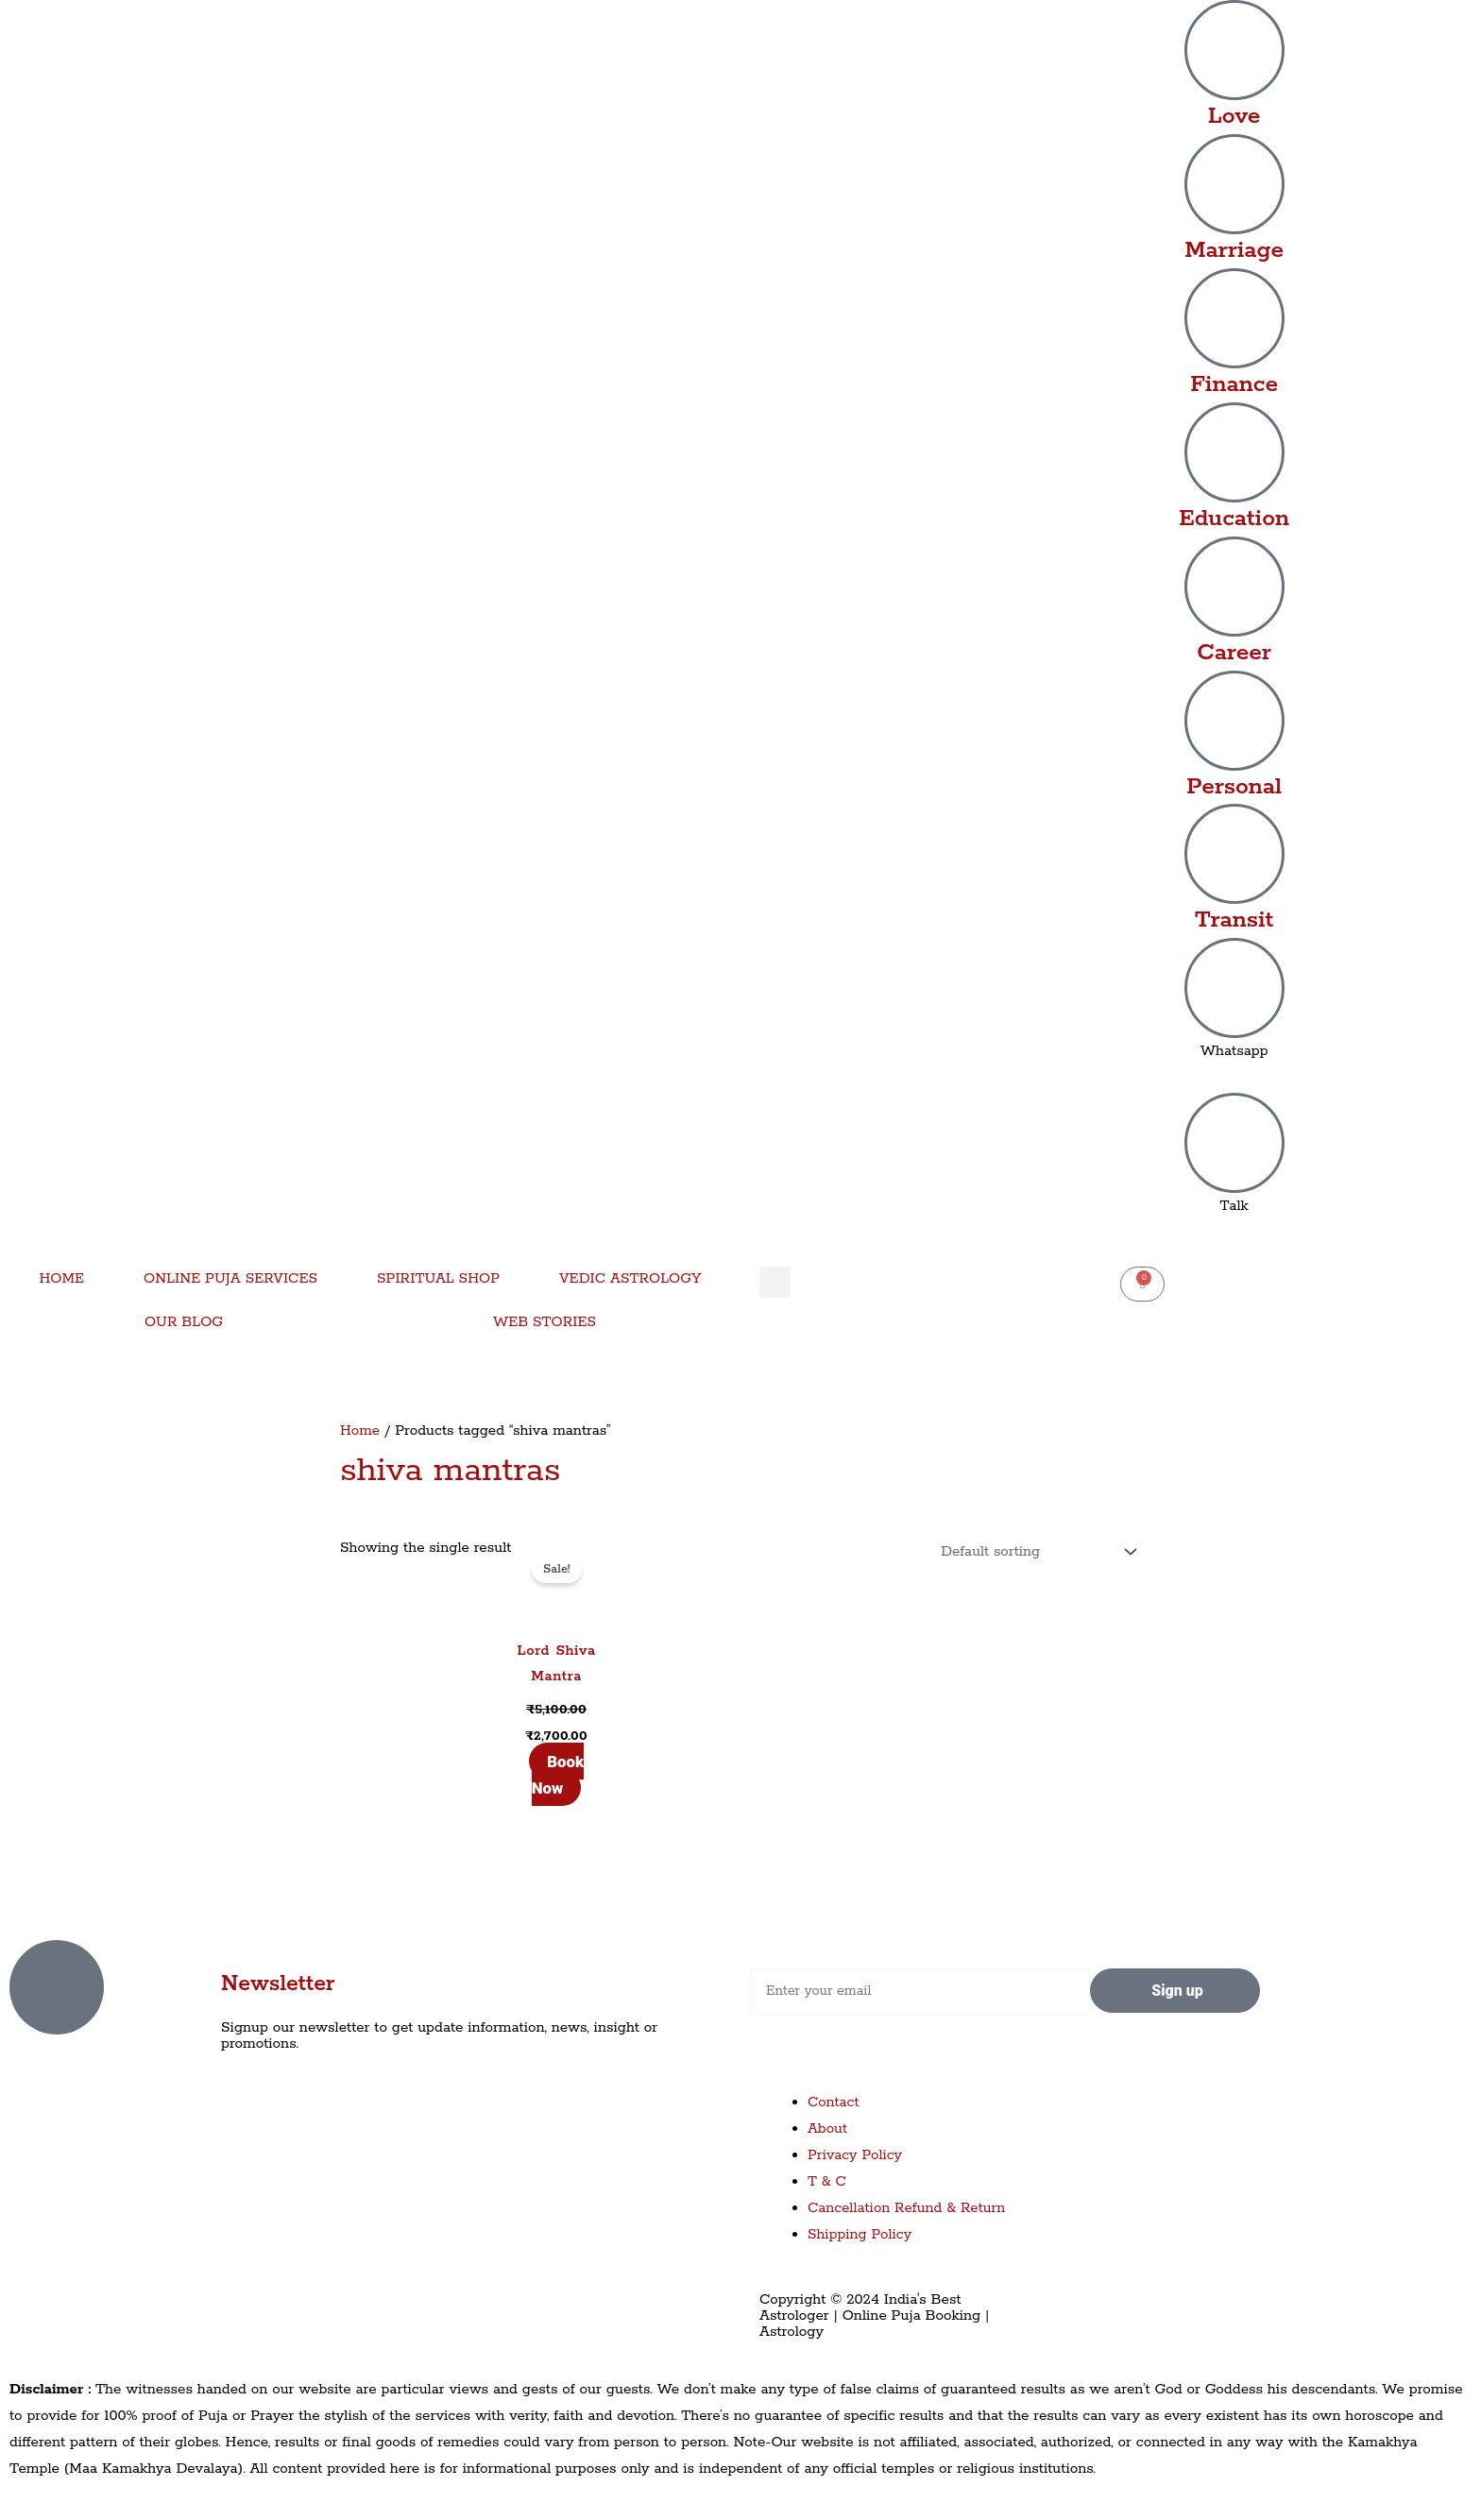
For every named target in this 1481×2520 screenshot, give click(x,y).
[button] (775, 1282)
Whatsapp (1234, 1051)
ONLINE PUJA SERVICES (230, 1278)
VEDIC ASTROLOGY (630, 1278)
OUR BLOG (184, 1322)
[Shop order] (1034, 1552)
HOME (61, 1278)
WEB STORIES (544, 1322)
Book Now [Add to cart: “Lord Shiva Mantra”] (558, 1774)
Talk (1234, 1206)
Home (360, 1430)
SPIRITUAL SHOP (438, 1278)
